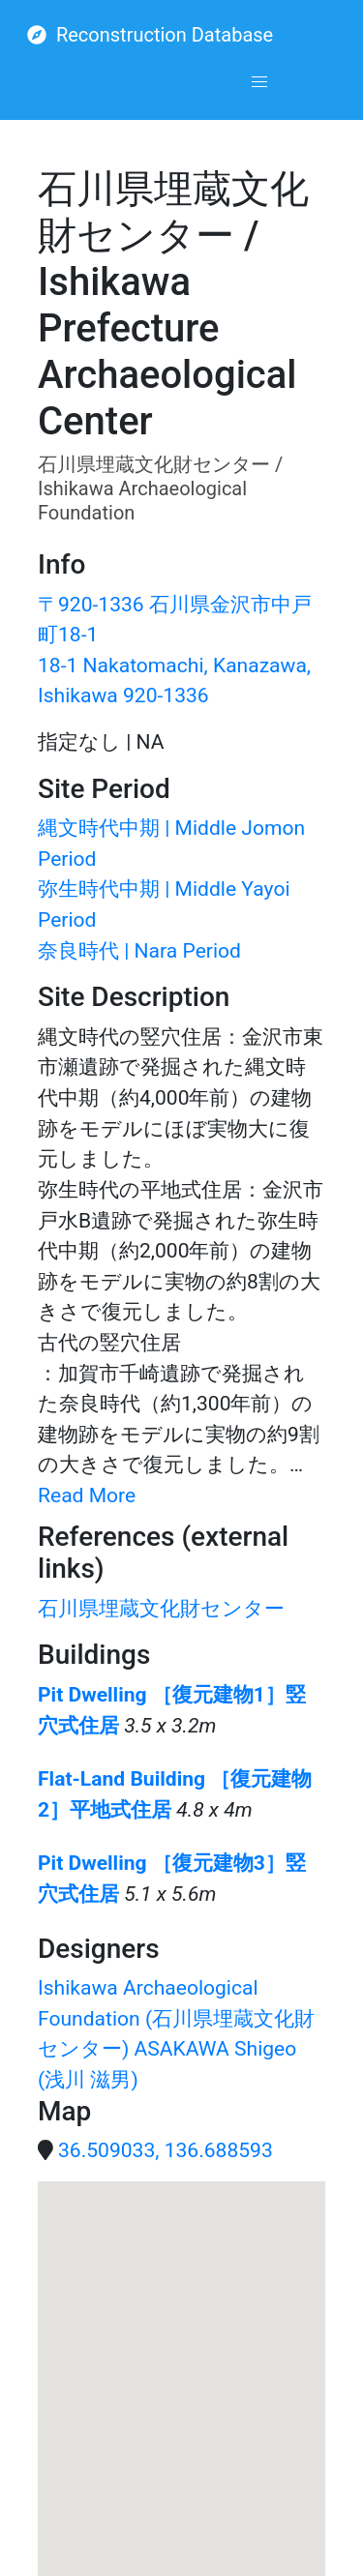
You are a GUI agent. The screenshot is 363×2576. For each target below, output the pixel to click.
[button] (259, 82)
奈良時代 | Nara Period (139, 950)
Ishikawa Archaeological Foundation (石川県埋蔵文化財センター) (176, 2017)
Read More (87, 1495)
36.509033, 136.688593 (165, 2150)
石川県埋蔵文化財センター (161, 1608)
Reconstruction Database (150, 34)
